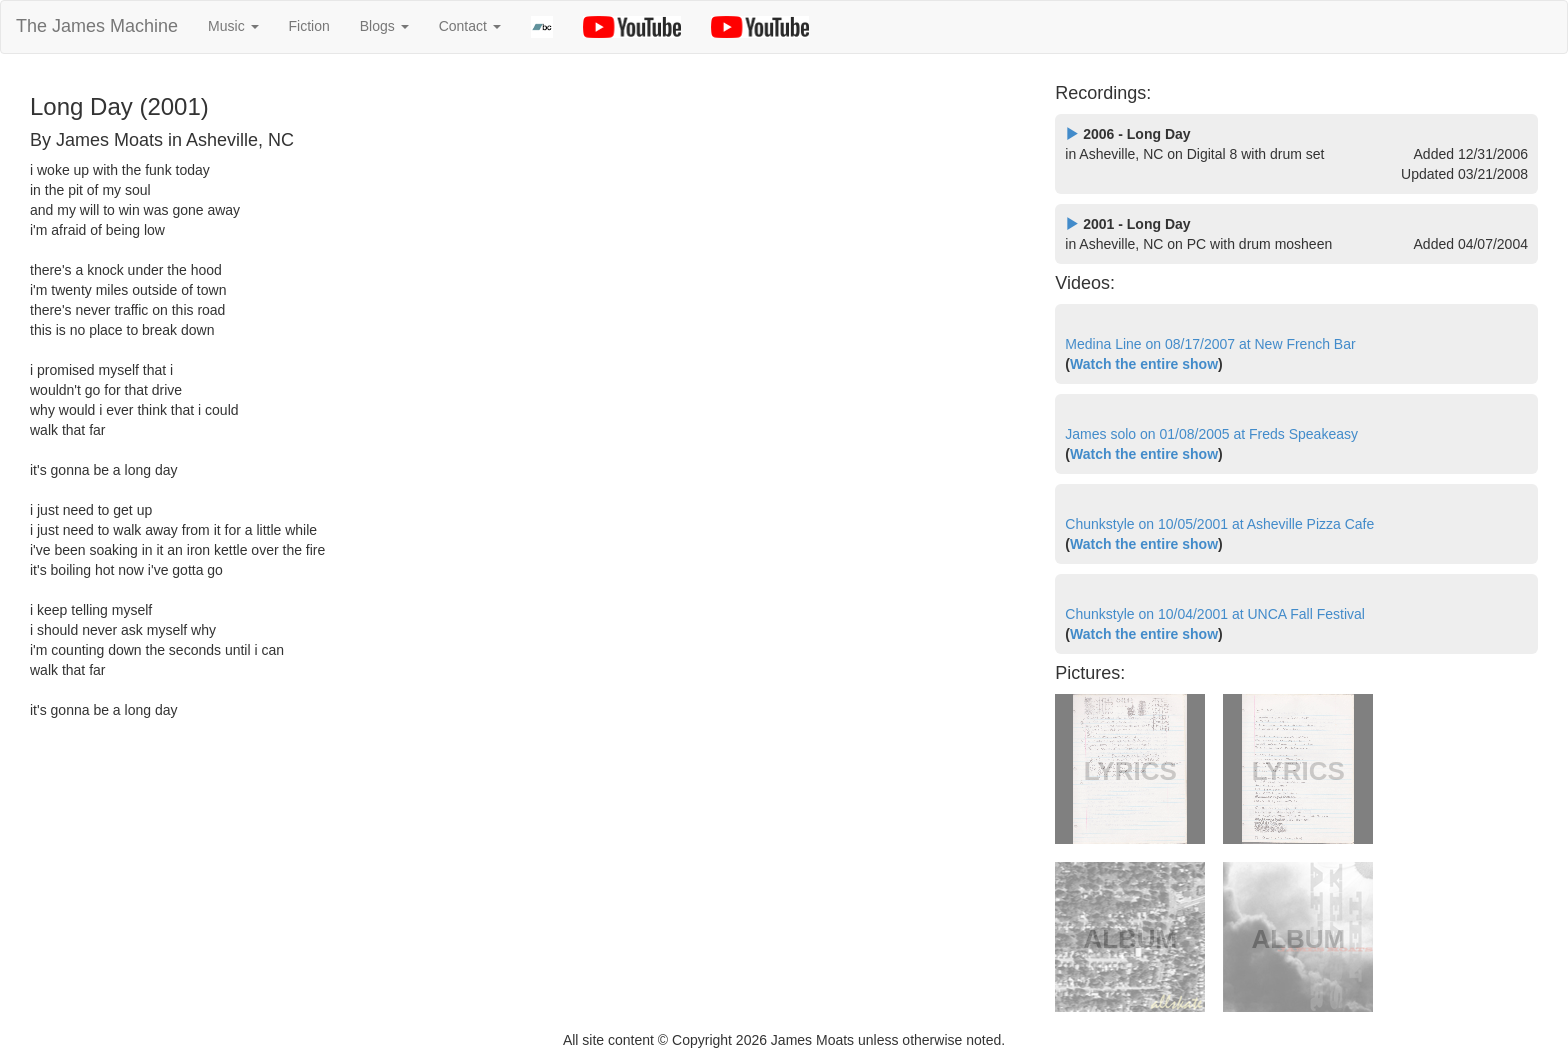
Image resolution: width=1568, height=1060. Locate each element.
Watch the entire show (1144, 364)
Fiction (309, 26)
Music (233, 26)
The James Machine (97, 26)
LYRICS (1130, 771)
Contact (470, 26)
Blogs (384, 26)
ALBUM (1130, 939)
